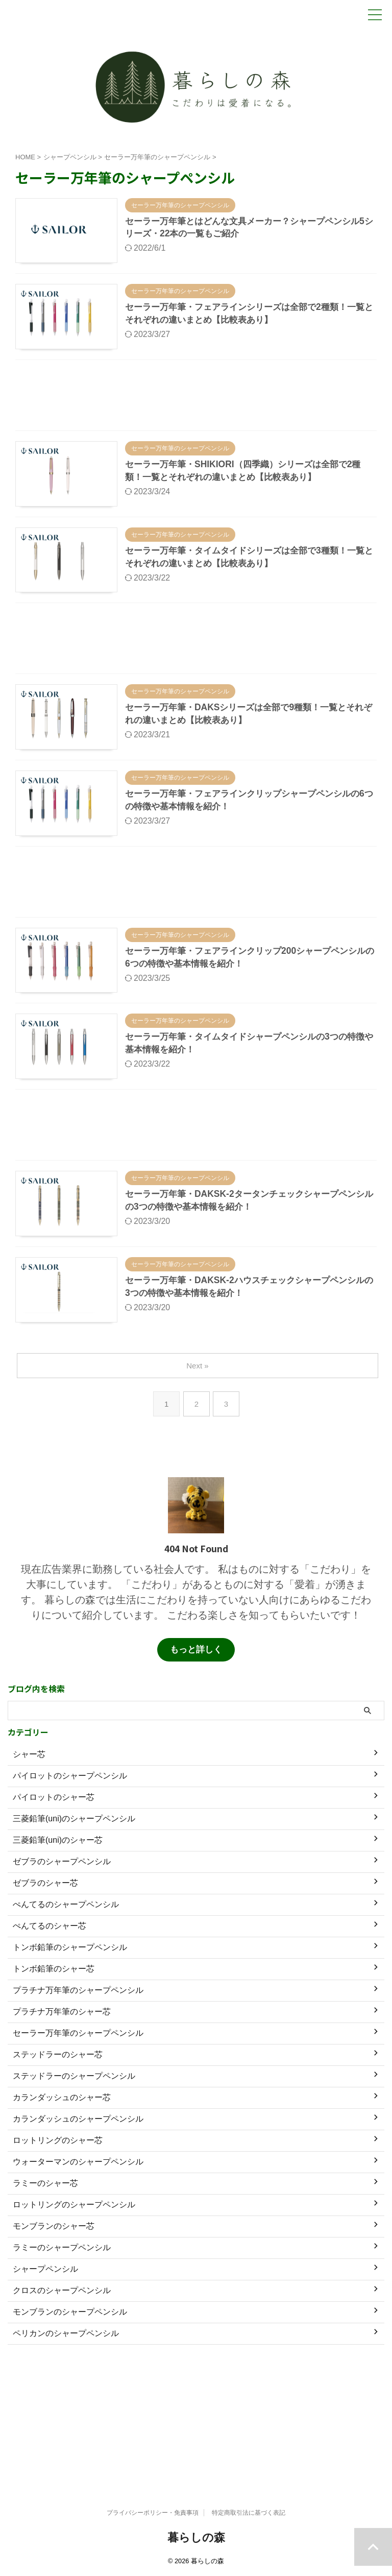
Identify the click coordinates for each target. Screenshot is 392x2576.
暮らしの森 (196, 2537)
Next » (198, 1464)
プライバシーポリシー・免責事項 (153, 2512)
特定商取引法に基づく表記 (248, 2512)
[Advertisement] (196, 417)
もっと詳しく (196, 1741)
